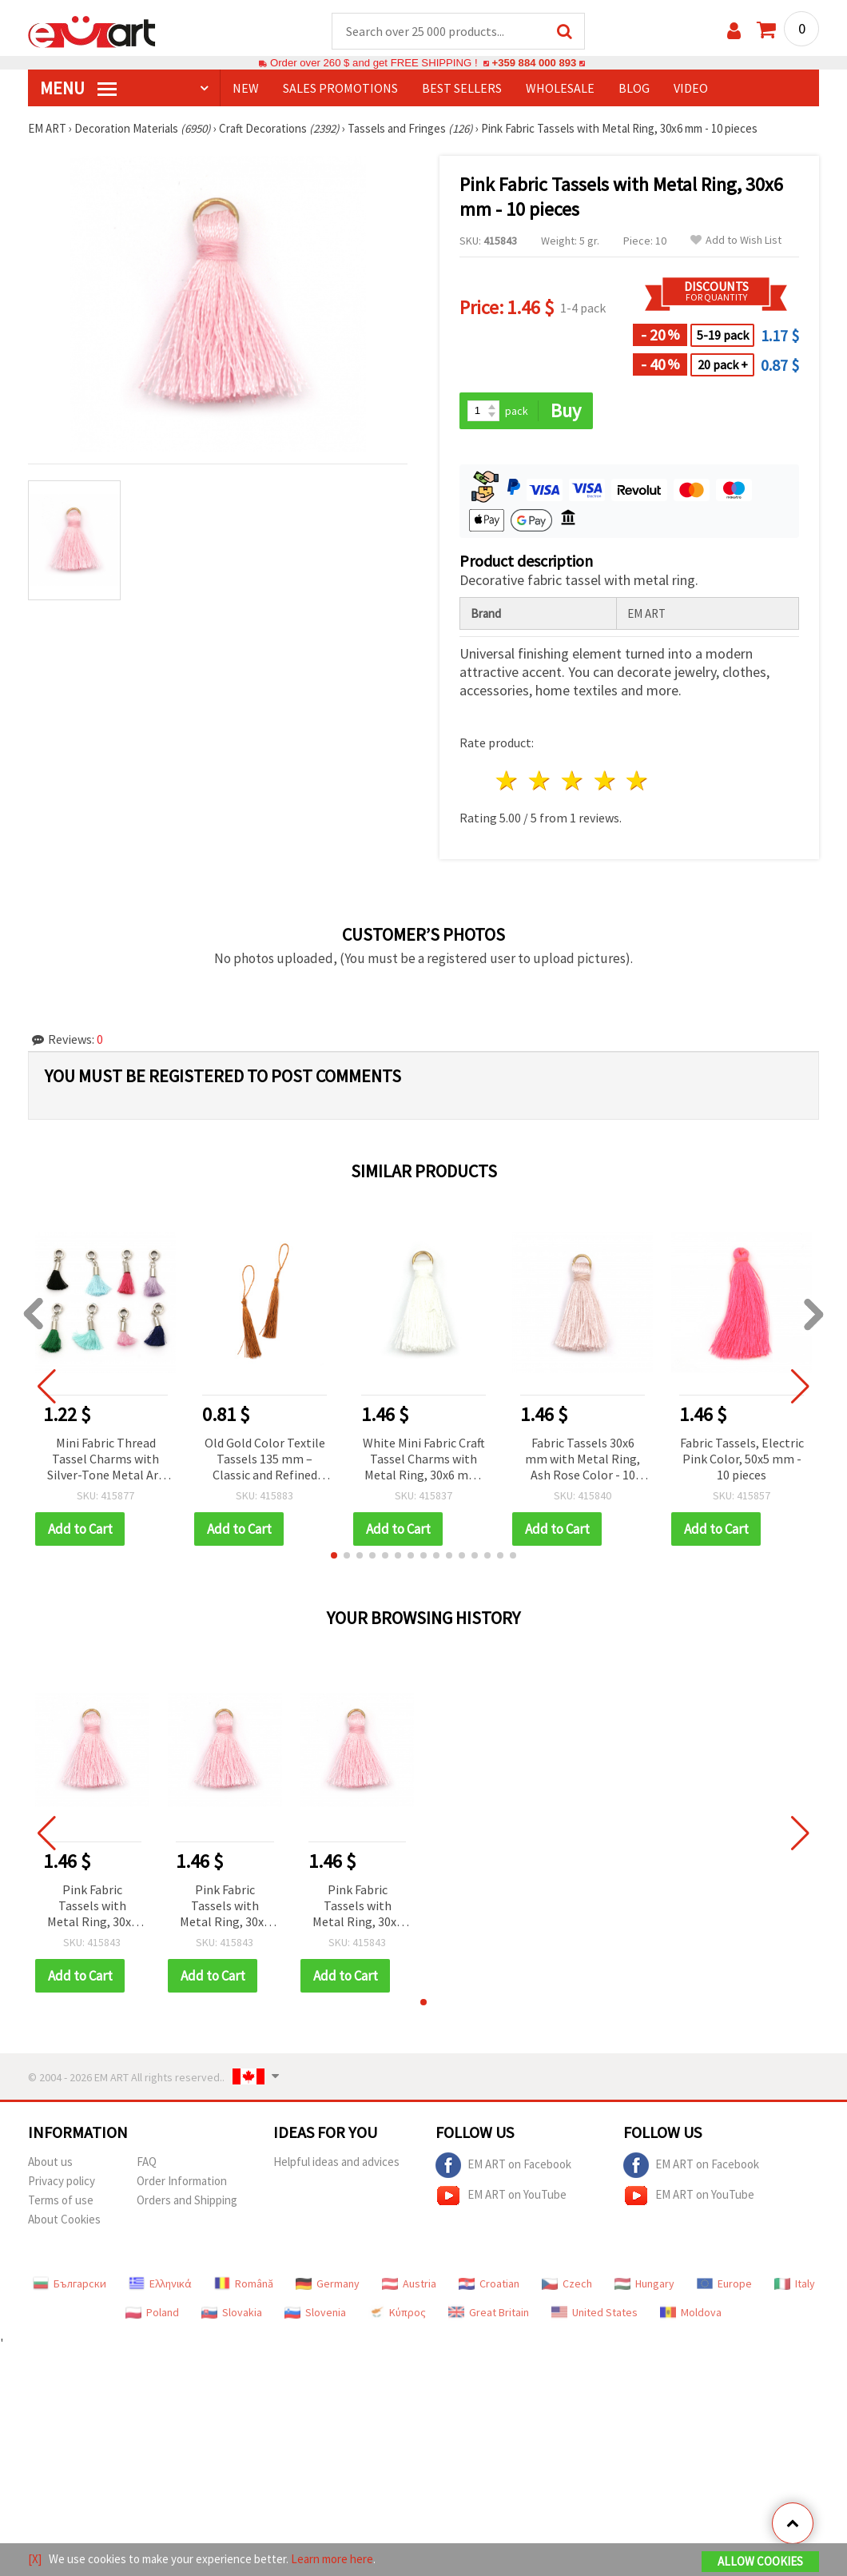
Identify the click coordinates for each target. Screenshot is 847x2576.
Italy (794, 2284)
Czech (567, 2284)
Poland (152, 2313)
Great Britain (488, 2313)
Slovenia (315, 2313)
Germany (328, 2284)
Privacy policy (61, 2181)
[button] (334, 1556)
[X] (35, 2558)
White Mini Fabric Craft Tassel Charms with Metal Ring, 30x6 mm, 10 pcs (424, 1460)
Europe (724, 2284)
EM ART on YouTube (501, 2196)
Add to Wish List (735, 241)
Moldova (691, 2313)
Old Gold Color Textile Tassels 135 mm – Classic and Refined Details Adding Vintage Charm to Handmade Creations (265, 1460)
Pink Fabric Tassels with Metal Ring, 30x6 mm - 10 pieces (92, 1907)
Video (691, 89)
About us (50, 2162)
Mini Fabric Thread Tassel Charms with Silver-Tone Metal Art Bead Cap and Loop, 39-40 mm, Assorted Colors (105, 1460)
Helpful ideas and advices (336, 2162)
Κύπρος (397, 2313)
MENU (78, 89)
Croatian (489, 2284)
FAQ (147, 2162)
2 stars (540, 781)
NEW (246, 89)
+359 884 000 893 (533, 64)
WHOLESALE (560, 89)
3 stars (572, 781)
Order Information (182, 2181)
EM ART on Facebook (503, 2166)
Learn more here (332, 2558)
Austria (409, 2284)
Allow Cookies (760, 2561)
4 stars (605, 781)
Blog (634, 89)
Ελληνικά (160, 2284)
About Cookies (64, 2220)
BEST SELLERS (462, 89)
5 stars (638, 781)
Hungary (644, 2284)
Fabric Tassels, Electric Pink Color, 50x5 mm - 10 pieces (742, 1459)
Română (243, 2284)
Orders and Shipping (187, 2200)
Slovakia (231, 2313)
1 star (507, 781)
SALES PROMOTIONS (340, 89)
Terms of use (60, 2200)
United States (594, 2313)
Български (69, 2284)
